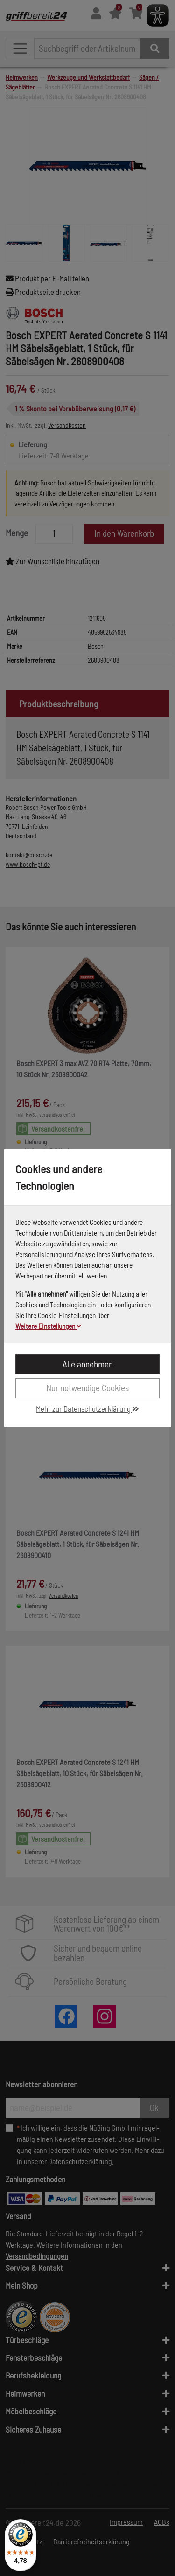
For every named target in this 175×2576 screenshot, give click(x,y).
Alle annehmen (88, 1364)
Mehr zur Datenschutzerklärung (87, 1408)
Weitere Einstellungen (48, 1326)
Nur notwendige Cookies (87, 1387)
